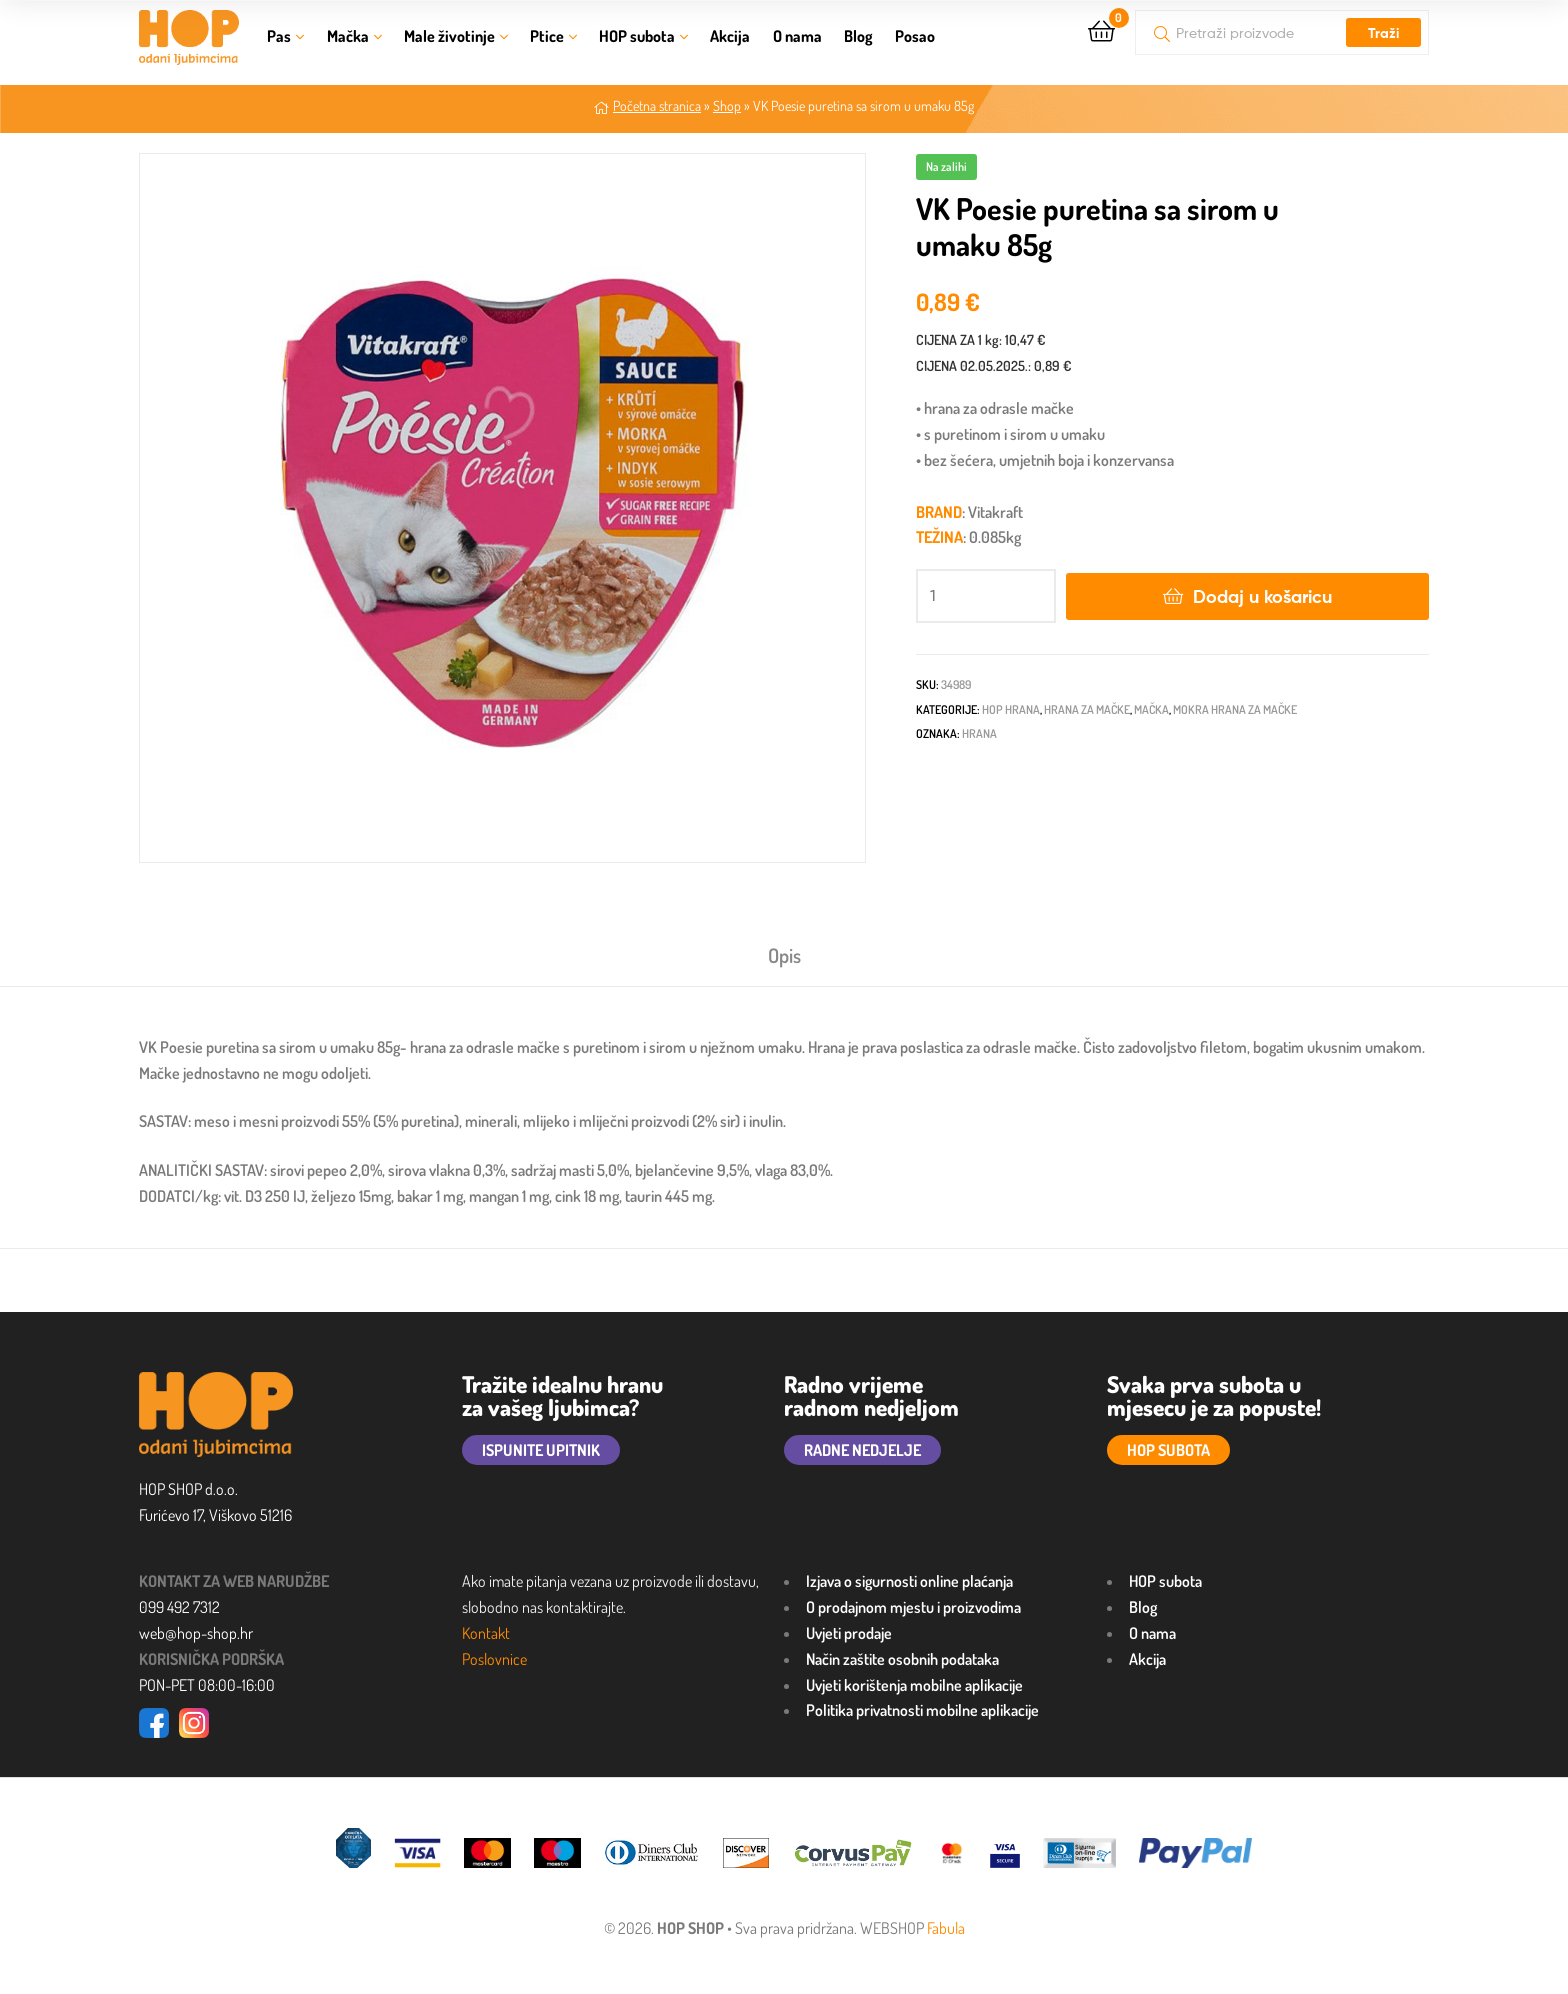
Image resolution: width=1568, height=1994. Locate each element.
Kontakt (486, 1633)
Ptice (547, 36)
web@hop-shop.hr (196, 1633)
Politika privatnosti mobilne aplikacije (922, 1710)
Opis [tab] (784, 955)
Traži (1383, 33)
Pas (279, 36)
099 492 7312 (179, 1607)
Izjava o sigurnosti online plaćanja (909, 1581)
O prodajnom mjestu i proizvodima (913, 1607)
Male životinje (449, 36)
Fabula (946, 1928)
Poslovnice (494, 1659)
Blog (858, 36)
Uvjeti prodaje (849, 1633)
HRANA (979, 733)
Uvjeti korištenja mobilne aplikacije (914, 1685)
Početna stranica (657, 105)
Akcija (730, 36)
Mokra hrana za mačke (1235, 709)
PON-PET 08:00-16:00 (207, 1685)
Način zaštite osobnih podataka (902, 1659)
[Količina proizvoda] (986, 596)
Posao (915, 36)
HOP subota (637, 36)
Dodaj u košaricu (1262, 596)
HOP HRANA (1011, 709)
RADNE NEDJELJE (862, 1450)
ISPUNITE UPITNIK (541, 1450)
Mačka (348, 36)
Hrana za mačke (1087, 709)
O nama (797, 36)
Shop (727, 105)
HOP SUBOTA (1168, 1450)
